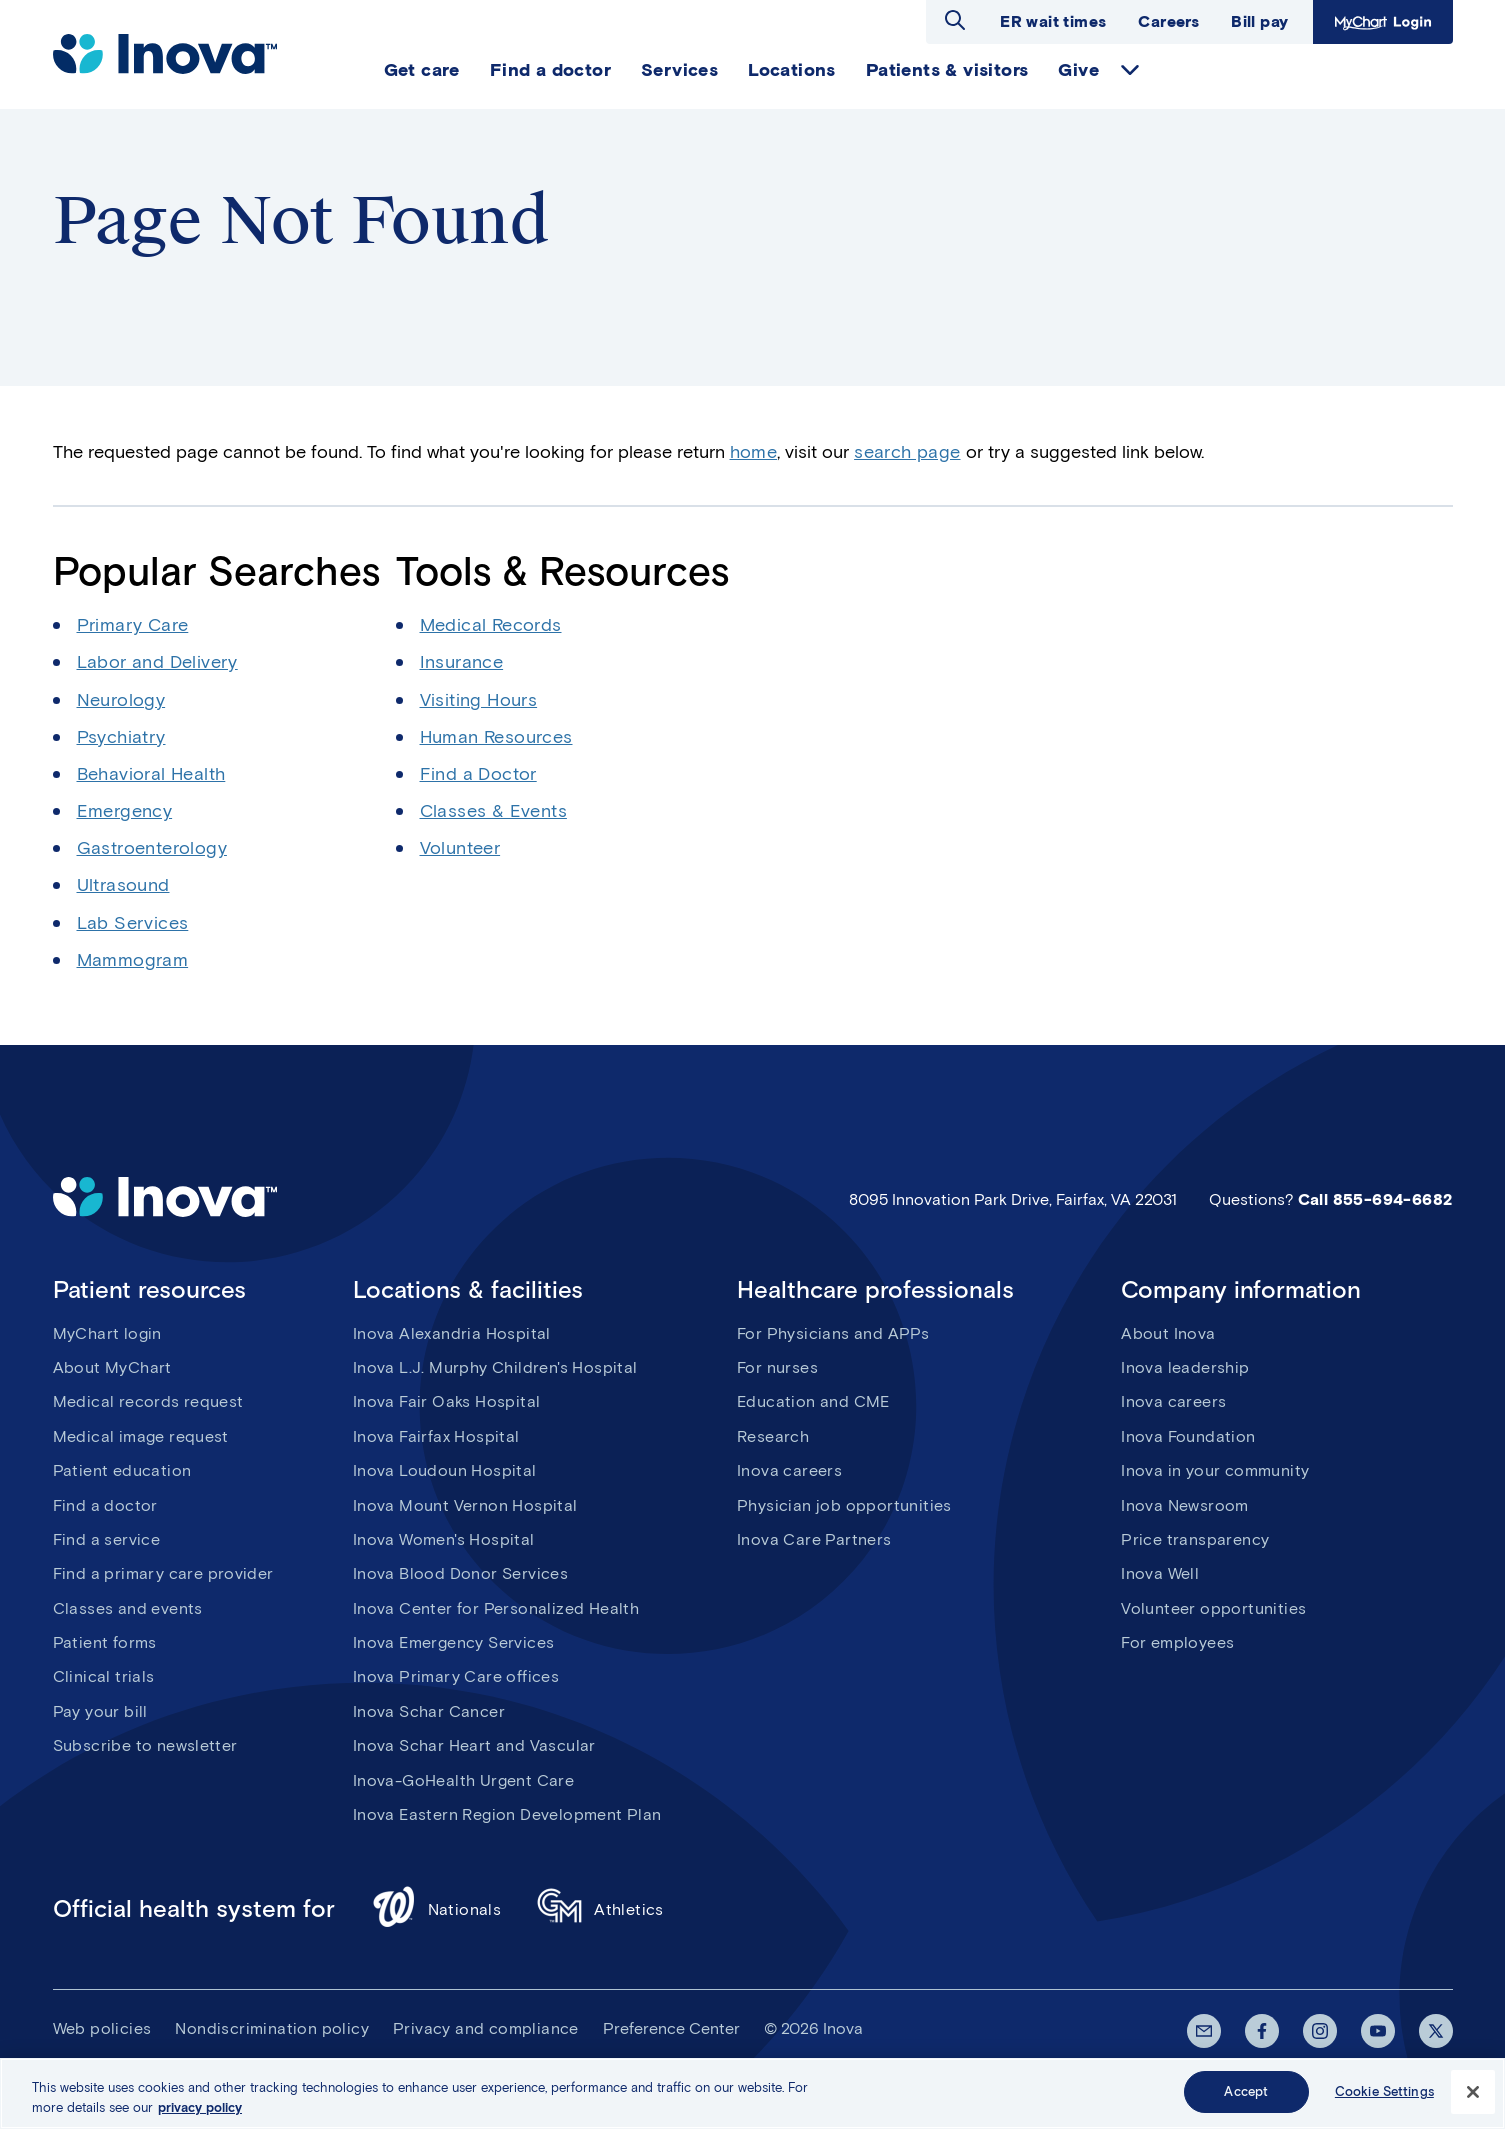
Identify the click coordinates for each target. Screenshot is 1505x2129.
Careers (1168, 21)
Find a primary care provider (163, 1573)
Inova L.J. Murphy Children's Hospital (495, 1367)
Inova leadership (1185, 1367)
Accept (1246, 2098)
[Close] (1473, 2098)
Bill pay (1259, 21)
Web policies (102, 2028)
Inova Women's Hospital (444, 1539)
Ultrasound (123, 885)
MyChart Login (1383, 22)
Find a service (107, 1539)
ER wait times (1053, 21)
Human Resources (496, 737)
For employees (1177, 1642)
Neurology (121, 700)
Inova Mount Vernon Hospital (465, 1505)
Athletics (600, 1909)
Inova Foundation (1188, 1436)
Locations (792, 70)
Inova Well (1160, 1573)
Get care (422, 70)
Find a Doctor (478, 774)
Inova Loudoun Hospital (445, 1470)
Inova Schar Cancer (429, 1711)
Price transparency (1195, 1539)
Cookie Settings (1384, 2098)
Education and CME (813, 1401)
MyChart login (107, 1333)
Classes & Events (493, 811)
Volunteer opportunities (1213, 1608)
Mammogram (133, 960)
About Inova (1168, 1333)
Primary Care (133, 625)
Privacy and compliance (486, 2028)
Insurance (462, 662)
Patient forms (105, 1642)
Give (1078, 70)
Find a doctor (550, 70)
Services (679, 70)
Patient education (122, 1470)
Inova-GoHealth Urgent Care (463, 1780)
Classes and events (128, 1608)
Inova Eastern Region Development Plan (507, 1814)
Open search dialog (955, 20)
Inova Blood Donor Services (460, 1573)
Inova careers (789, 1470)
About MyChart (112, 1367)
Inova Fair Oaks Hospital (447, 1401)
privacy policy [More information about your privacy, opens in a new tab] (200, 2113)
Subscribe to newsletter (145, 1745)
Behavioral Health (151, 774)
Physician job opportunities (844, 1505)
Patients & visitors (947, 70)
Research (773, 1436)
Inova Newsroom (1185, 1505)
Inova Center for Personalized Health (496, 1608)
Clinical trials (104, 1676)
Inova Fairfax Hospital (436, 1436)
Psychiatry (121, 737)
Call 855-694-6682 (1375, 1199)
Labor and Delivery (157, 662)
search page (907, 452)
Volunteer (460, 848)
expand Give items (1130, 70)
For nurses (777, 1367)
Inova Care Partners (814, 1539)
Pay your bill (100, 1711)
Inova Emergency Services (454, 1642)
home (754, 452)
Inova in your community (1215, 1470)
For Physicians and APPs (833, 1333)
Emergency (125, 811)
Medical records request (148, 1401)
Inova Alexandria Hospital (452, 1333)
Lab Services (133, 923)
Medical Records (491, 625)
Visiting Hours (479, 700)
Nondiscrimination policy (272, 2028)
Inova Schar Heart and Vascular (474, 1745)
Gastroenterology (152, 848)
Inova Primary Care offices (456, 1676)
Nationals (436, 1909)
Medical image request (141, 1436)
